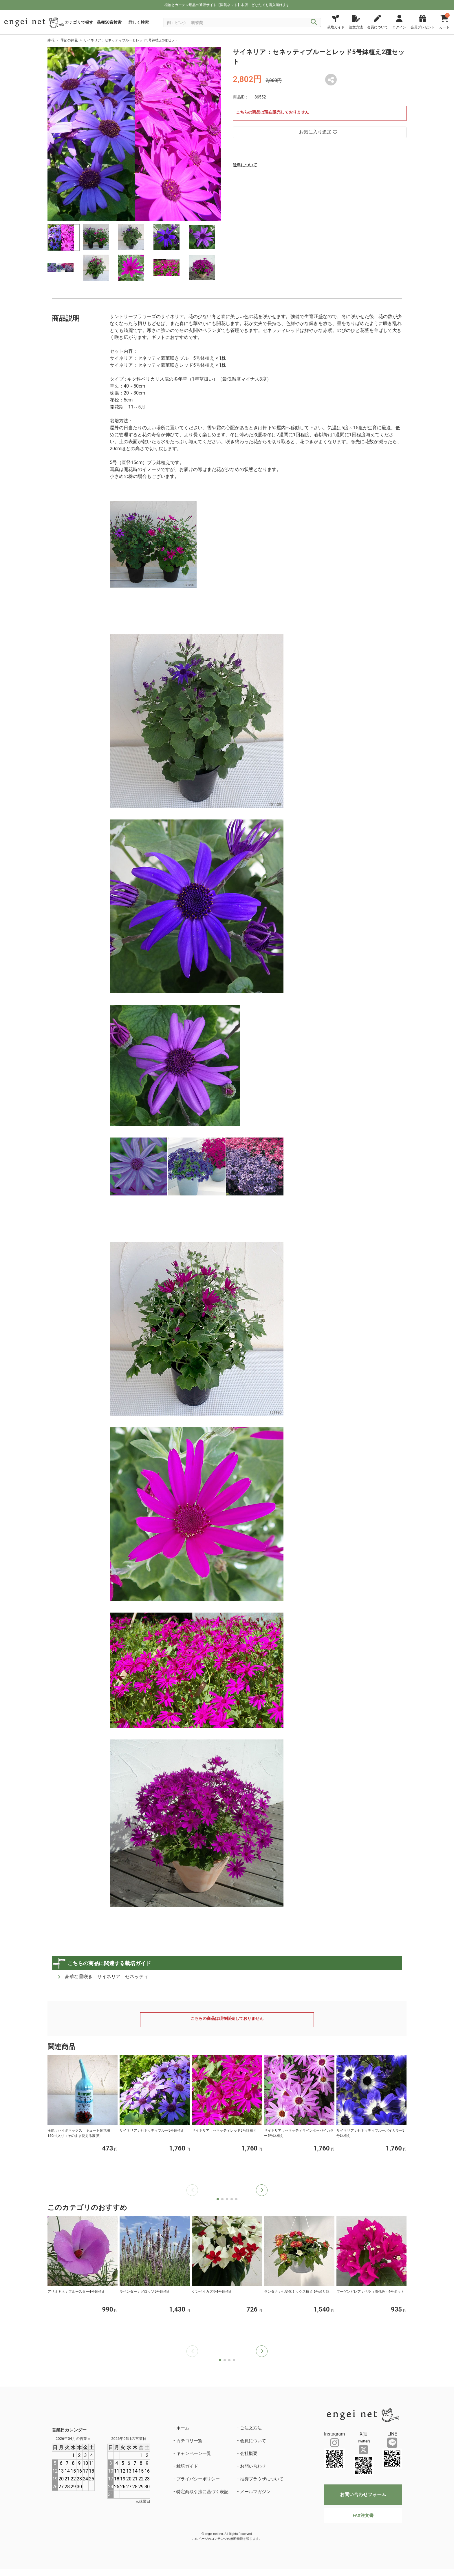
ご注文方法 (251, 2428)
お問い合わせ (253, 2466)
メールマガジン (255, 2491)
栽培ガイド (187, 2466)
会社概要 (248, 2453)
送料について (245, 165)
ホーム (182, 2428)
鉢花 (50, 40)
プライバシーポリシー (198, 2479)
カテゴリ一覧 (189, 2440)
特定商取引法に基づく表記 (202, 2491)
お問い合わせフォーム (363, 2494)
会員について (253, 2440)
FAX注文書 (363, 2515)
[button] (262, 2190)
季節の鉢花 (69, 40)
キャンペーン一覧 (193, 2453)
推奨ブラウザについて (261, 2479)
